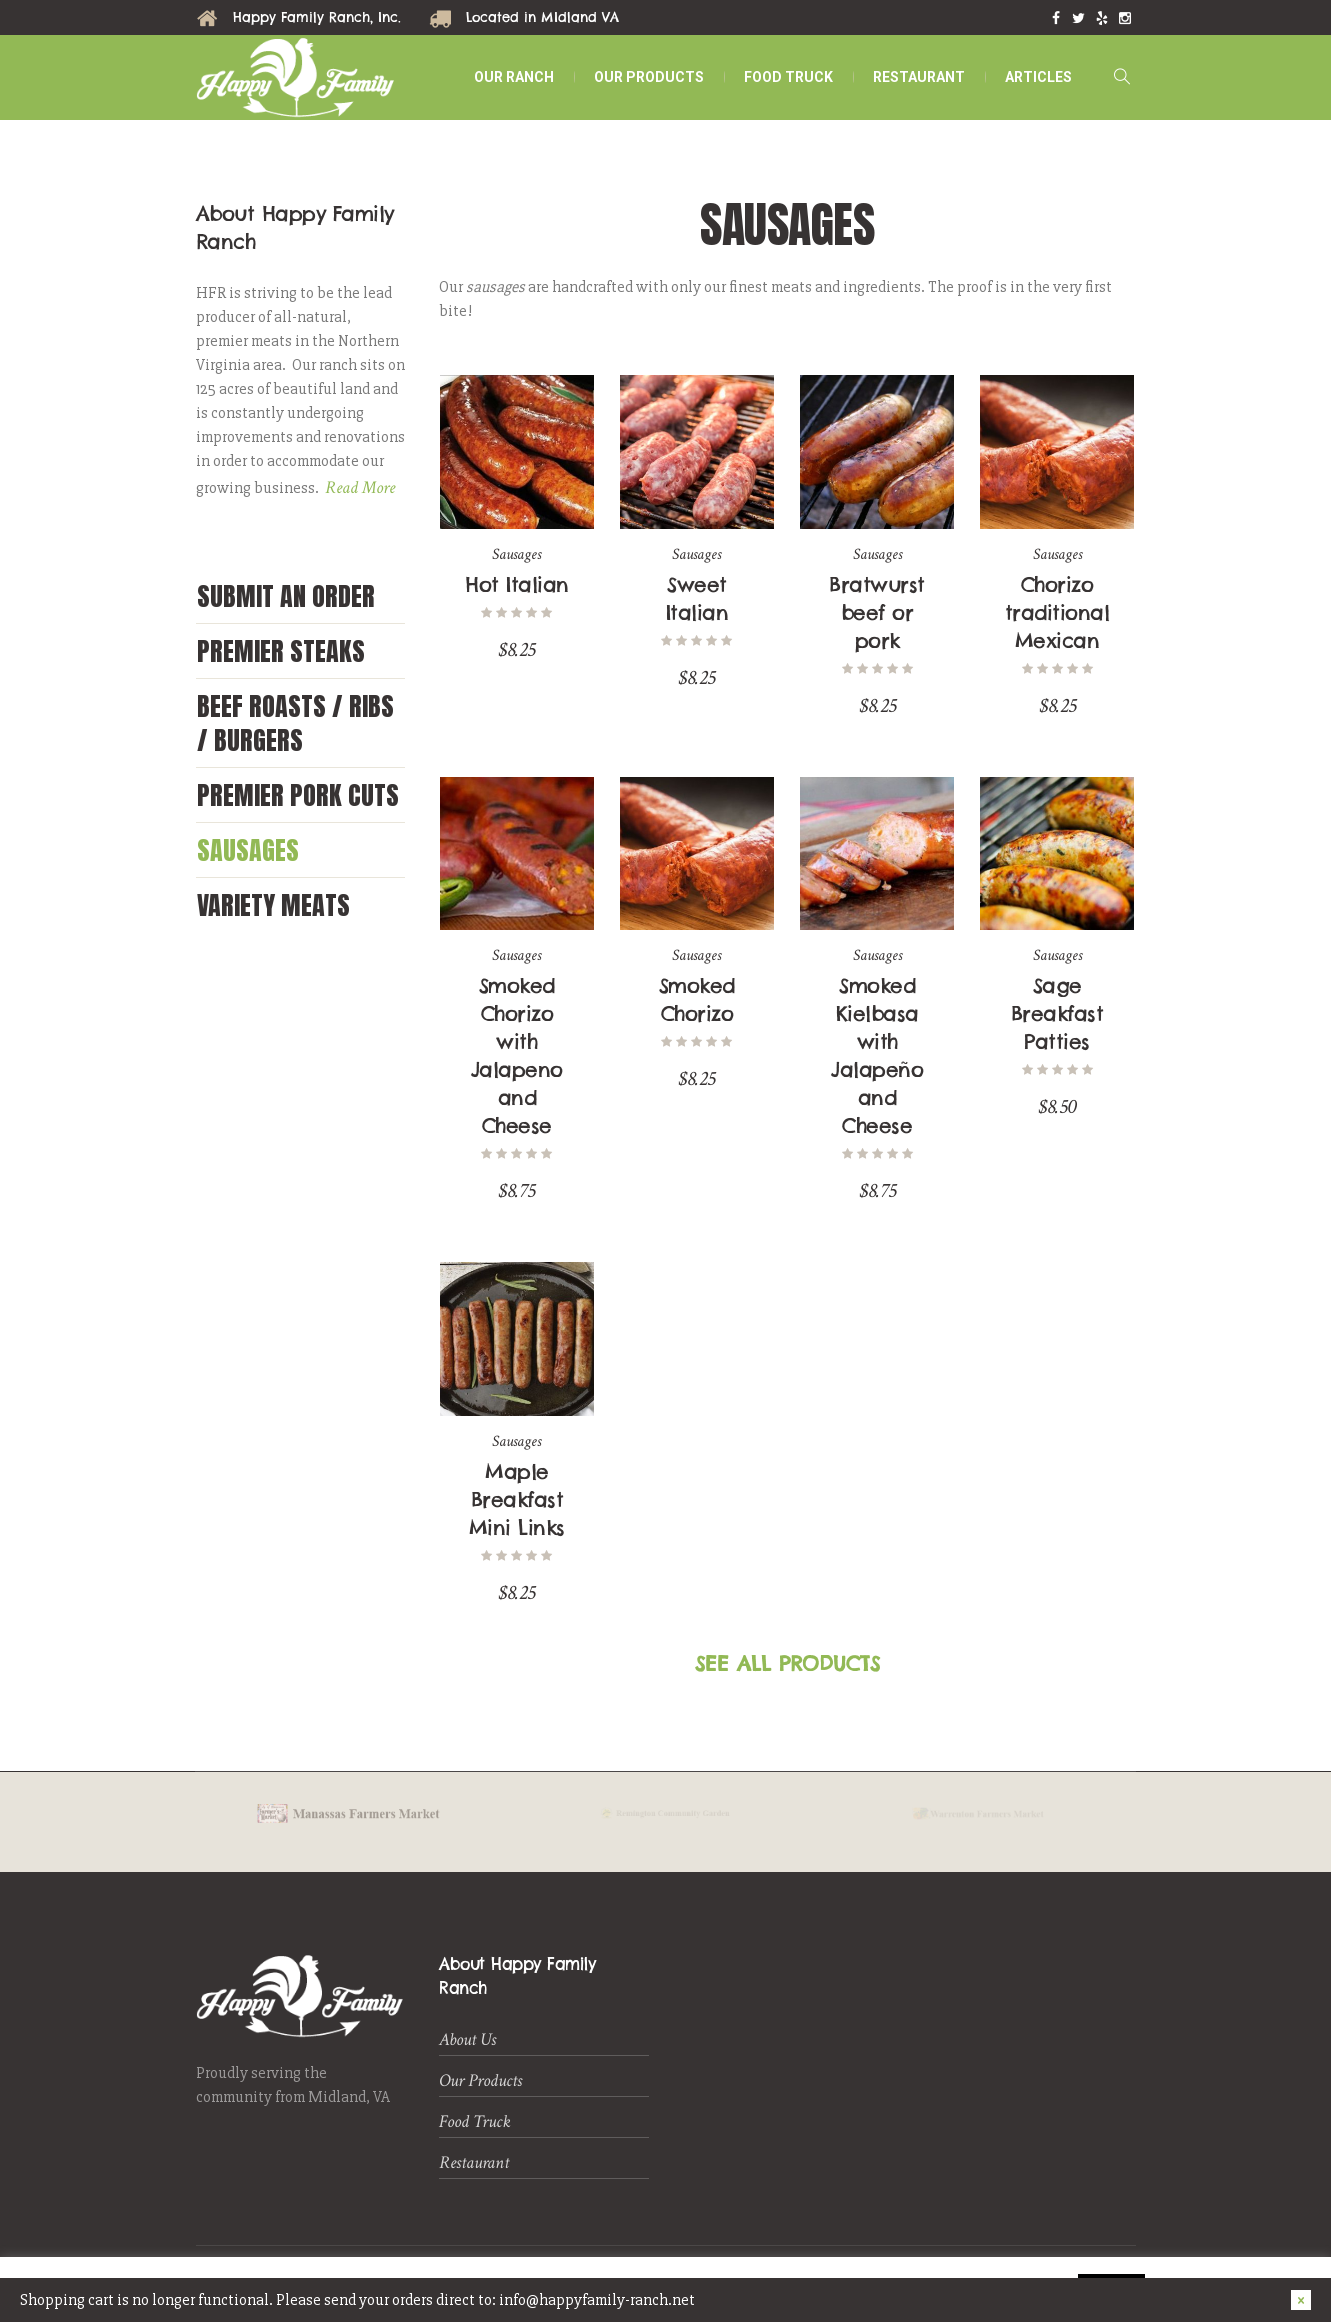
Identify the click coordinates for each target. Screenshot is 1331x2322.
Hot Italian (517, 584)
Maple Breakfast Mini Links (517, 1499)
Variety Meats (273, 905)
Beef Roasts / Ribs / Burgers (295, 723)
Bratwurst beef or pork (877, 612)
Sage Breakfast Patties (1057, 1013)
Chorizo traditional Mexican (1057, 612)
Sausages (248, 850)
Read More (360, 487)
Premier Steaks (281, 651)
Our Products (480, 2080)
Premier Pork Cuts (298, 795)
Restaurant (474, 2162)
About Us (467, 2039)
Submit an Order (286, 596)
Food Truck (475, 2121)
